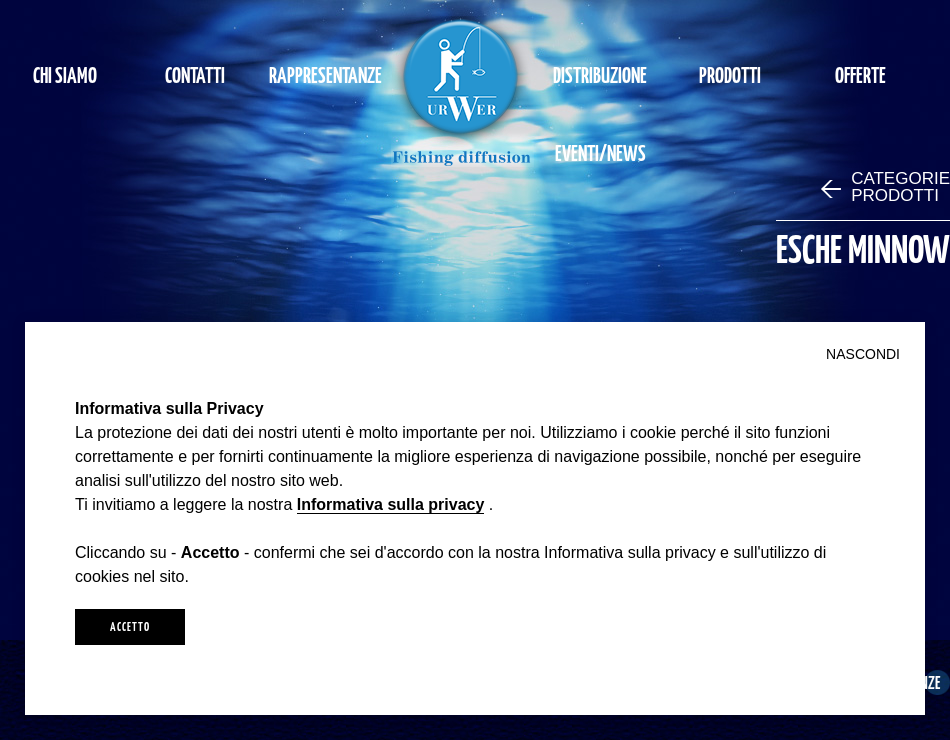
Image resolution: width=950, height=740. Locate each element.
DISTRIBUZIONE (600, 74)
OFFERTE (860, 74)
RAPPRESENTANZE (325, 74)
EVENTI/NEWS (600, 152)
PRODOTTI (730, 74)
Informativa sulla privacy (391, 504)
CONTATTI (195, 74)
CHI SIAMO (65, 74)
